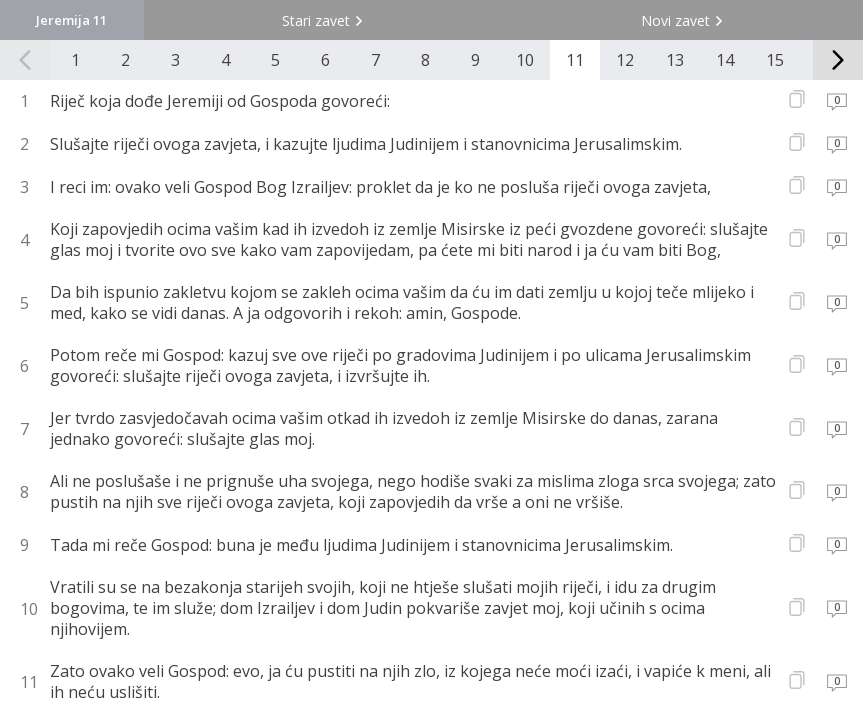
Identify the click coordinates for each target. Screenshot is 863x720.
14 (725, 60)
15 (775, 60)
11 (575, 60)
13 (675, 60)
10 (525, 60)
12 (625, 60)
